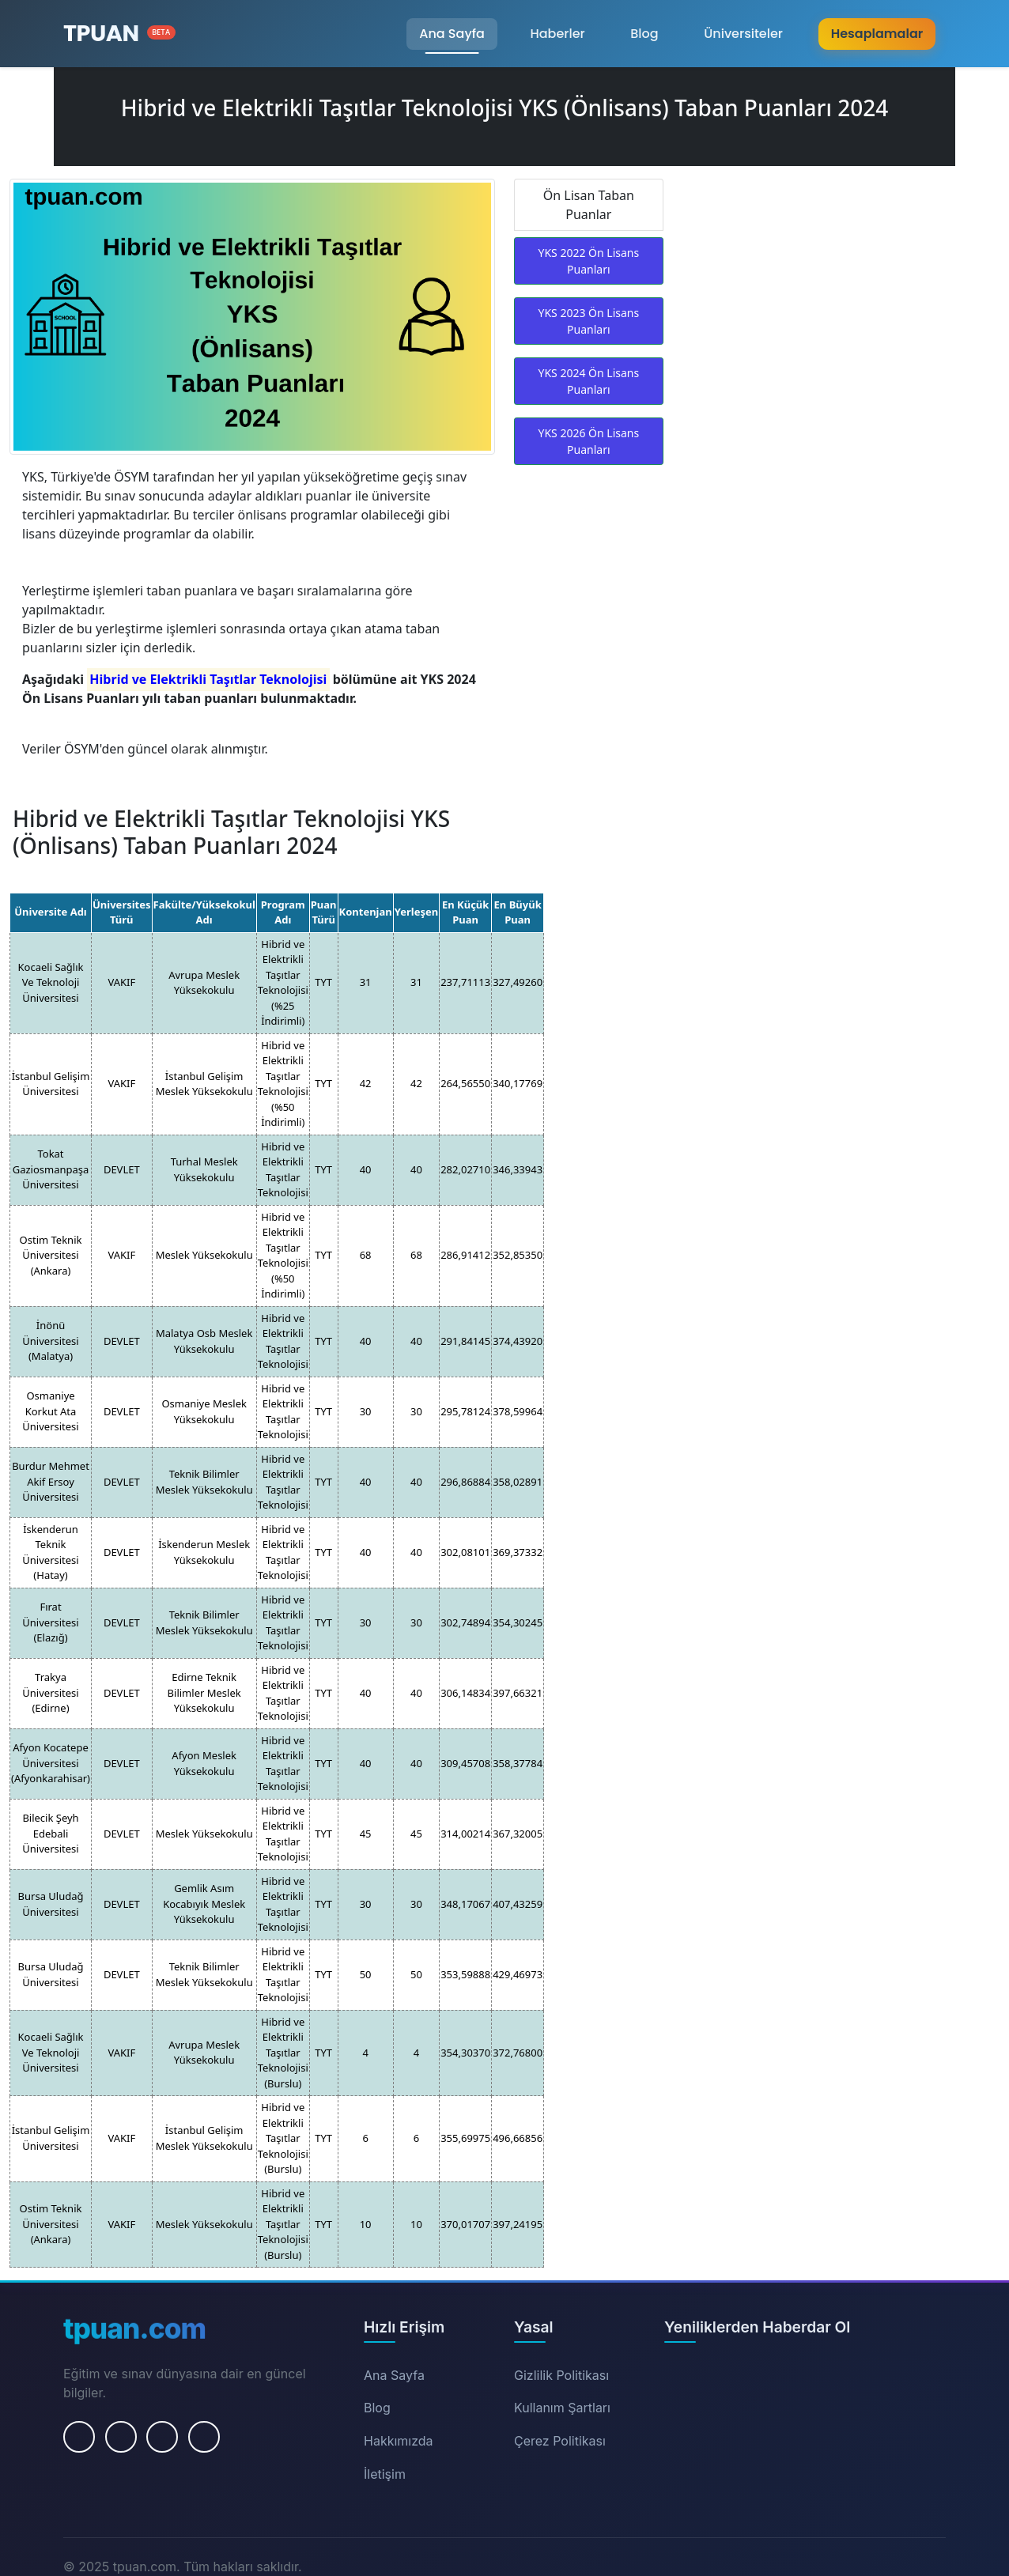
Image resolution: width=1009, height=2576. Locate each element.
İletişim (385, 2474)
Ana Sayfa (452, 34)
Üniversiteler (743, 34)
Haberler (557, 34)
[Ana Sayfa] (119, 34)
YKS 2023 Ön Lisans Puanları (588, 321)
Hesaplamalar (877, 34)
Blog (644, 34)
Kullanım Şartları (562, 2407)
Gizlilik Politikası (561, 2375)
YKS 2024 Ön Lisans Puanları (588, 381)
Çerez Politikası (560, 2441)
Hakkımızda (398, 2441)
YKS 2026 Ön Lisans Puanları (588, 441)
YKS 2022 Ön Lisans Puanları (588, 261)
